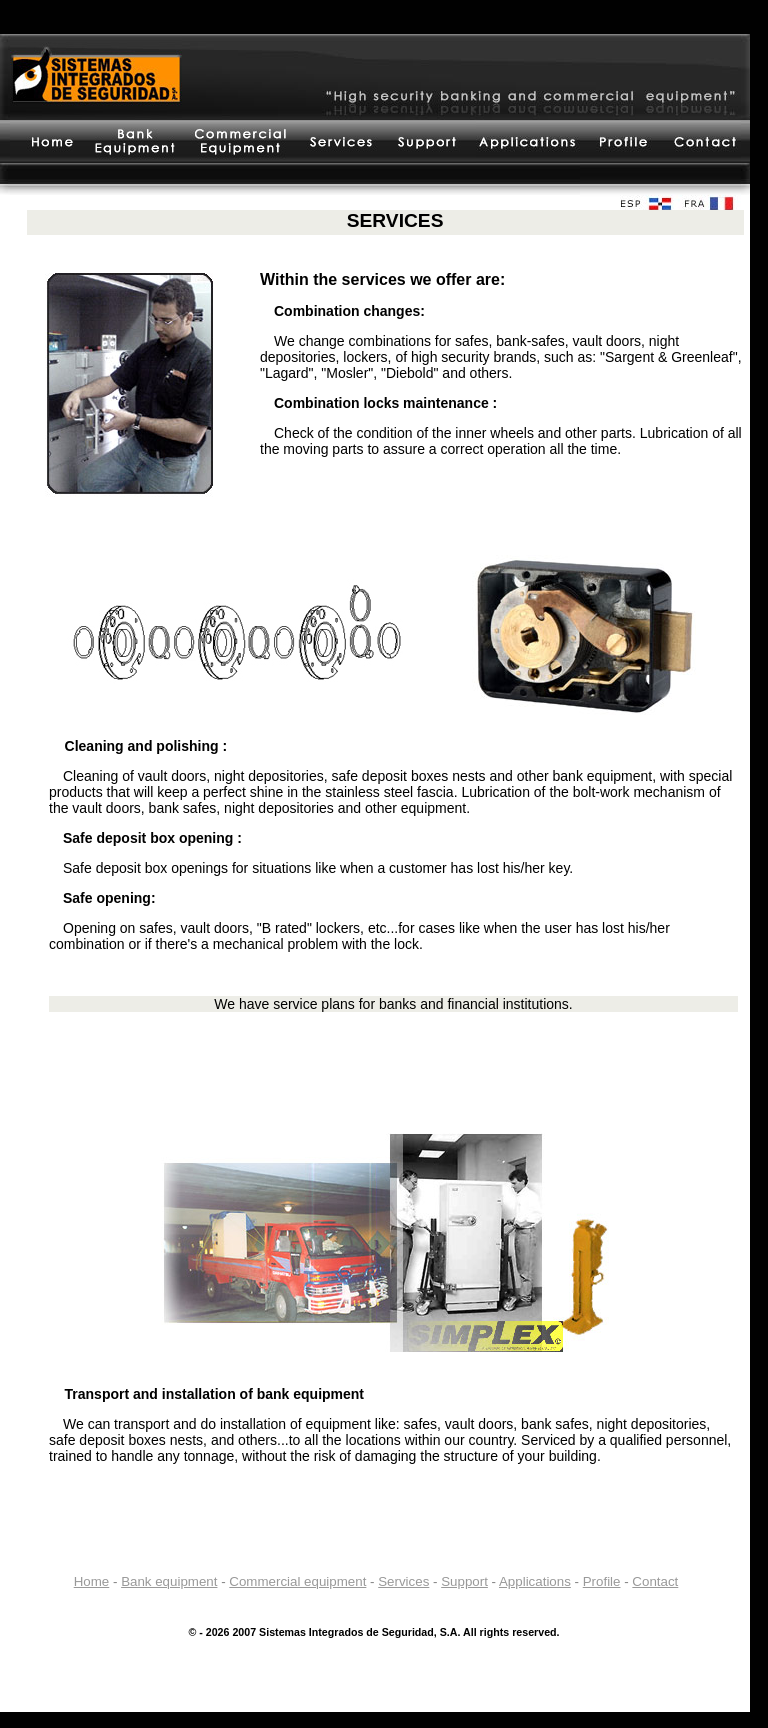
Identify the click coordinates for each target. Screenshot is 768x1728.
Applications (535, 1581)
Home (92, 1581)
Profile (602, 1581)
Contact (655, 1581)
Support (464, 1581)
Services (403, 1581)
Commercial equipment (297, 1581)
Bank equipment (169, 1581)
